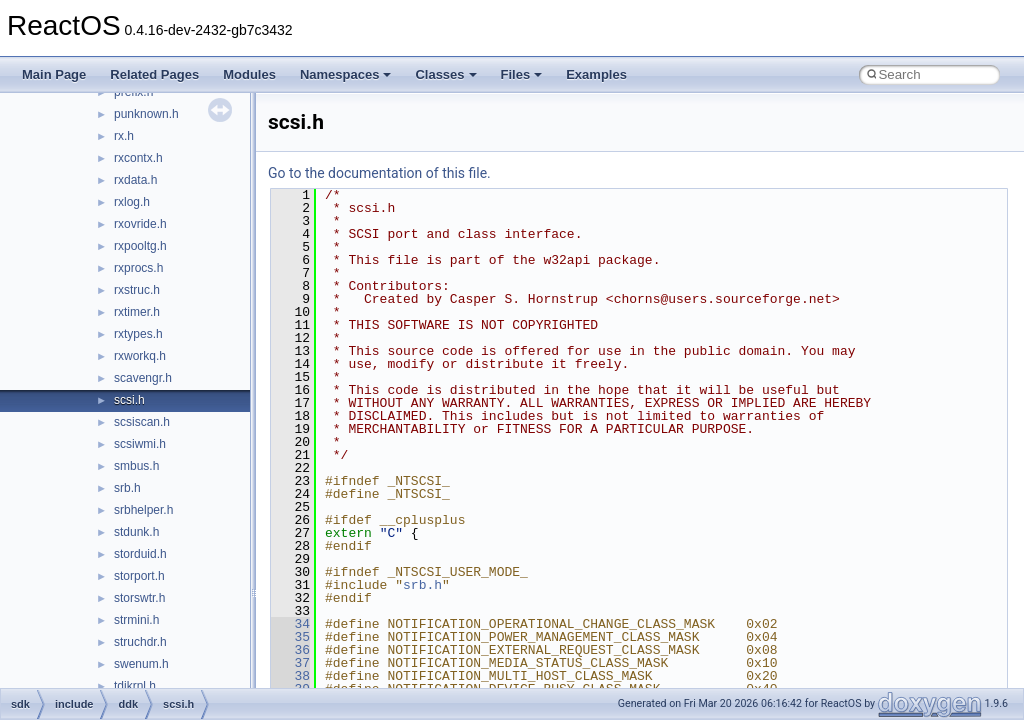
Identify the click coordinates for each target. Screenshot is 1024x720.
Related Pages (154, 74)
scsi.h (129, 400)
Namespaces (346, 74)
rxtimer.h (137, 312)
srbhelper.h (143, 510)
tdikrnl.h (135, 686)
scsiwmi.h (140, 444)
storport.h (139, 576)
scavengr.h (143, 378)
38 (290, 676)
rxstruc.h (137, 290)
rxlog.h (132, 202)
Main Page (54, 74)
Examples (596, 74)
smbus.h (136, 466)
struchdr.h (140, 642)
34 (290, 624)
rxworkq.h (140, 356)
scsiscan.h (142, 422)
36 (290, 650)
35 (290, 637)
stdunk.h (136, 532)
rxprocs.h (138, 268)
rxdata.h (135, 180)
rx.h (124, 136)
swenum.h (141, 664)
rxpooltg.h (140, 246)
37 (290, 663)
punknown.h (146, 114)
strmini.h (136, 620)
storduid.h (140, 554)
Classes (445, 74)
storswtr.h (139, 598)
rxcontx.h (138, 158)
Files (522, 74)
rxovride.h (140, 224)
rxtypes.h (138, 334)
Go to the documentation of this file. (379, 173)
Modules (249, 74)
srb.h (127, 488)
